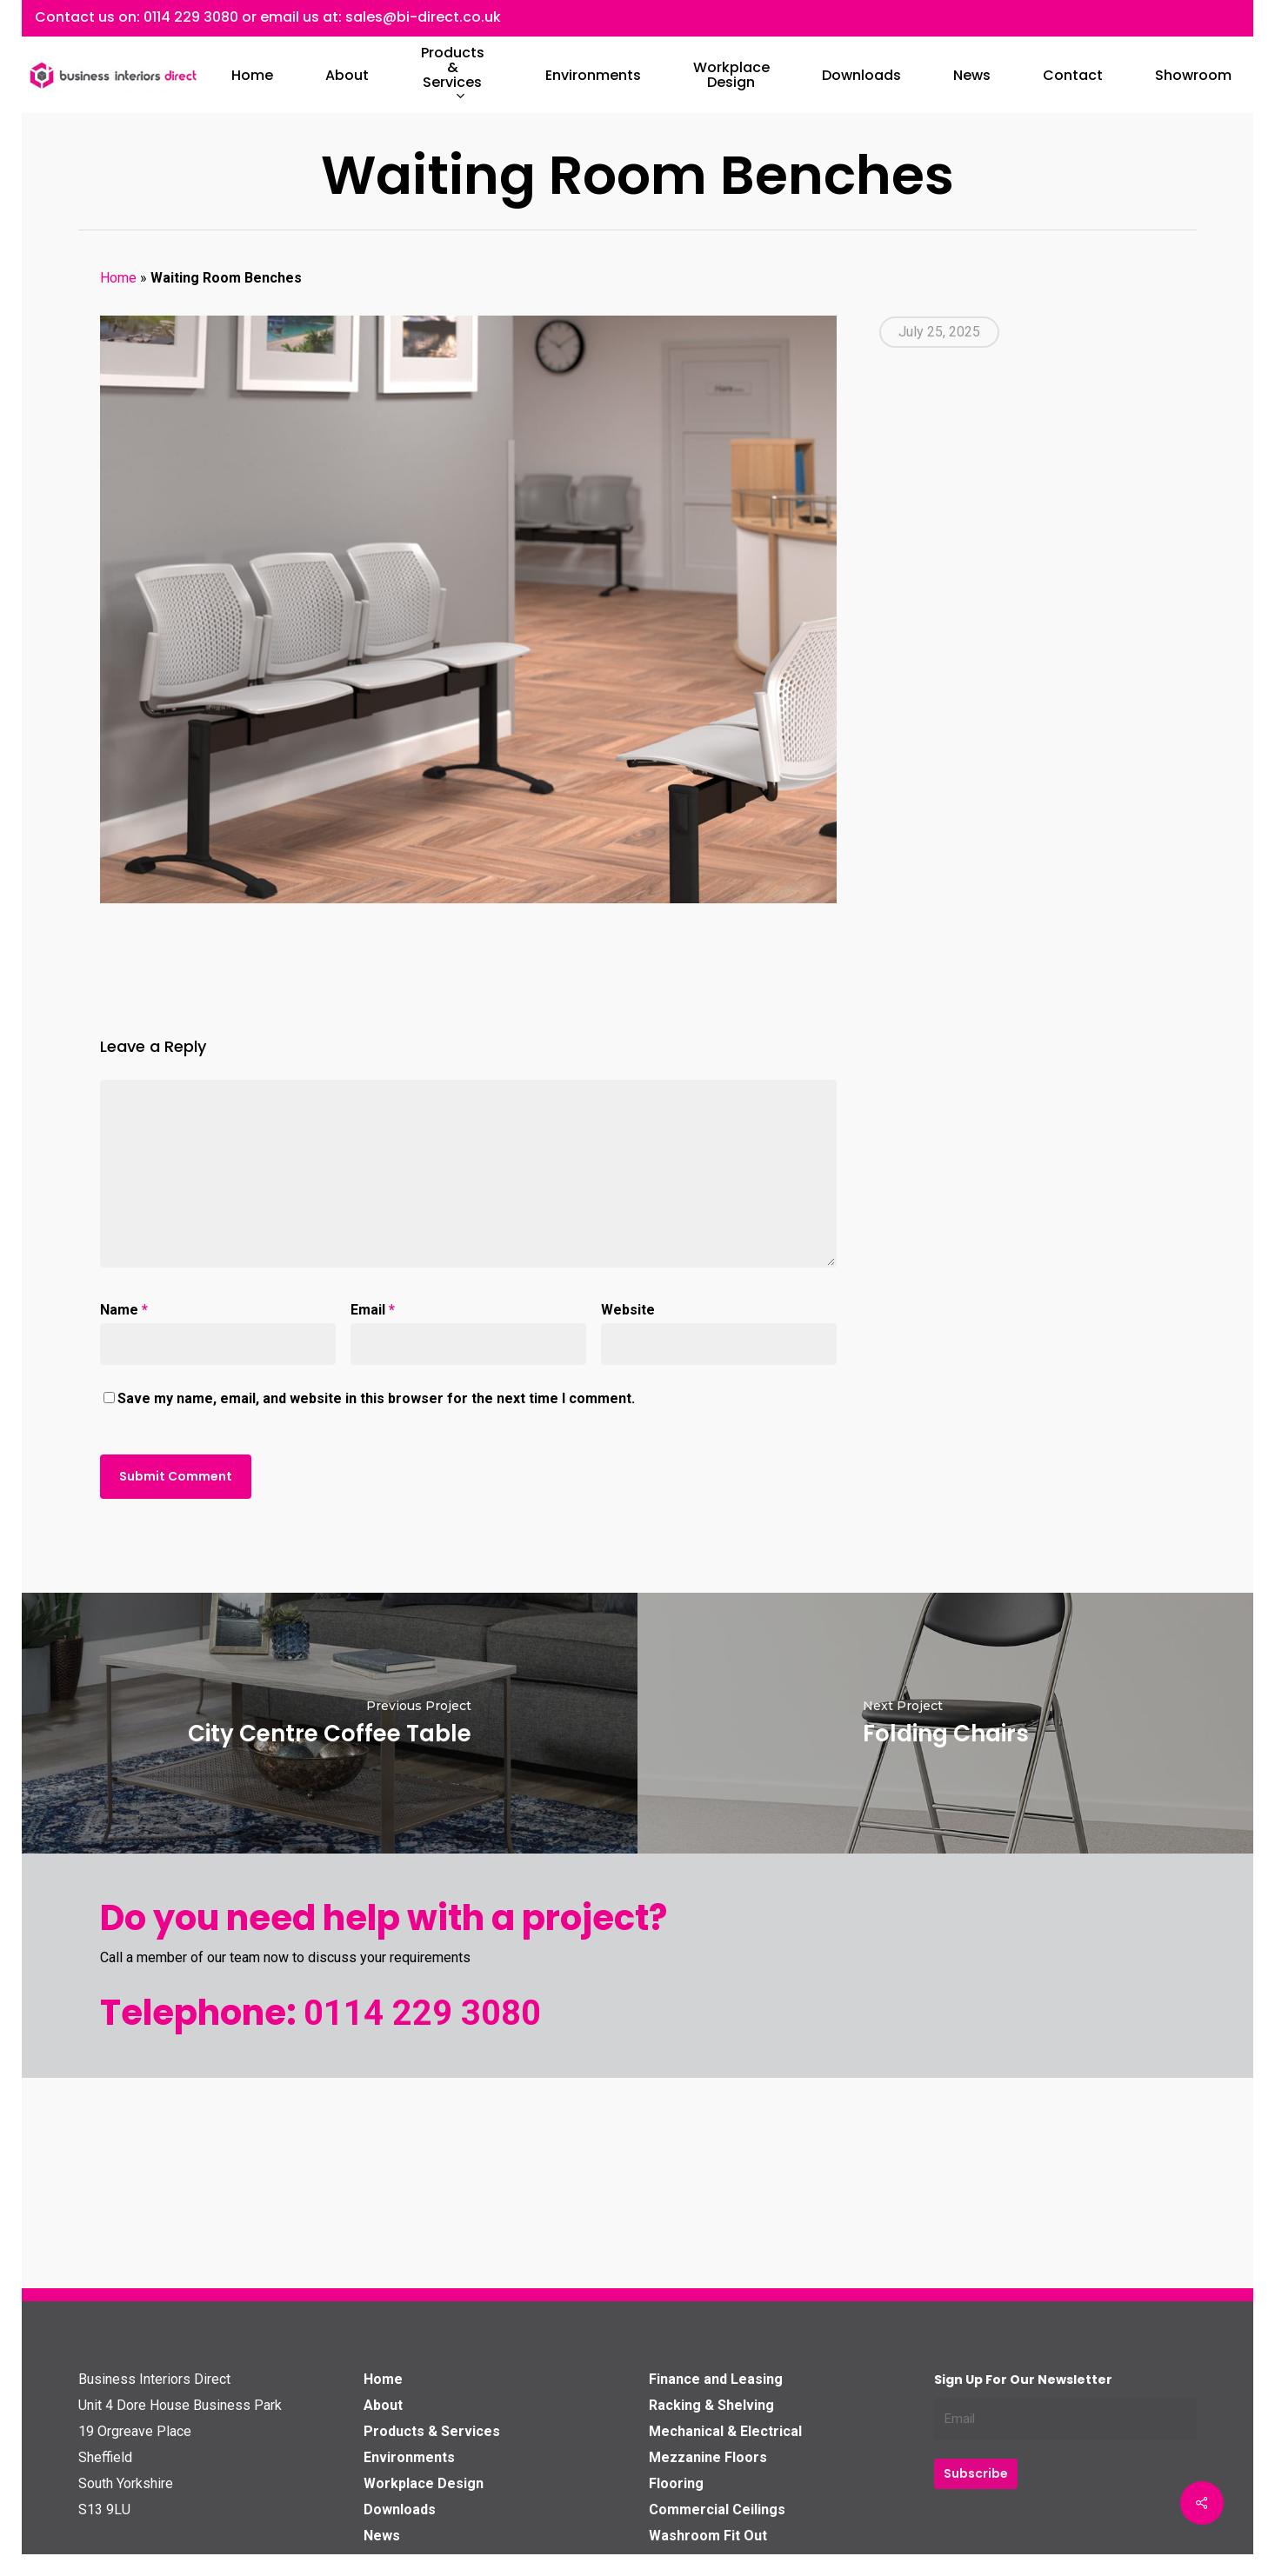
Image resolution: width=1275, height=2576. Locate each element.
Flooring (676, 2483)
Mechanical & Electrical (725, 2431)
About (383, 2405)
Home (118, 278)
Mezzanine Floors (708, 2457)
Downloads (400, 2509)
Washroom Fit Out (708, 2535)
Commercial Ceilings (717, 2509)
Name (124, 1309)
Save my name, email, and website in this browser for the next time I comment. (376, 1398)
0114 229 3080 (191, 17)
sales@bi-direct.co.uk (423, 17)
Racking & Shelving (711, 2405)
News (382, 2535)
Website (628, 1309)
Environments (409, 2457)
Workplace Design (424, 2483)
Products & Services (432, 2431)
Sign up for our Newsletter (1023, 2379)
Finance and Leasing (716, 2379)
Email (372, 1309)
